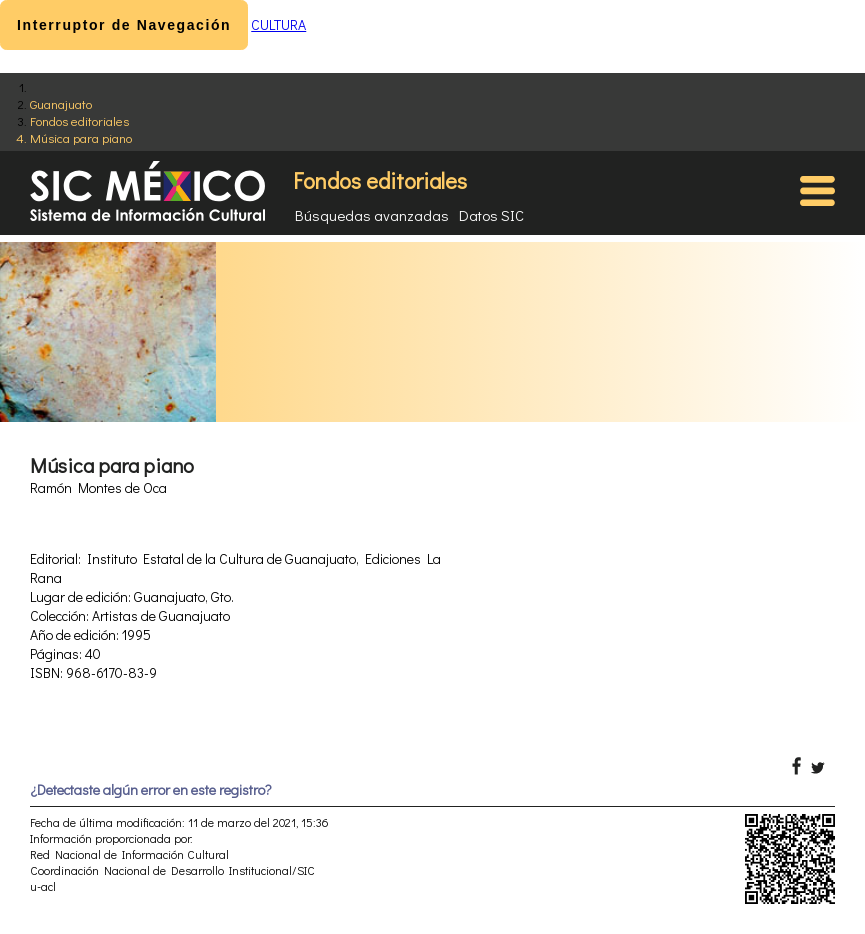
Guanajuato (61, 103)
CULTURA (278, 24)
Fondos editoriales (79, 120)
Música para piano (81, 137)
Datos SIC (491, 215)
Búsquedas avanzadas (372, 215)
